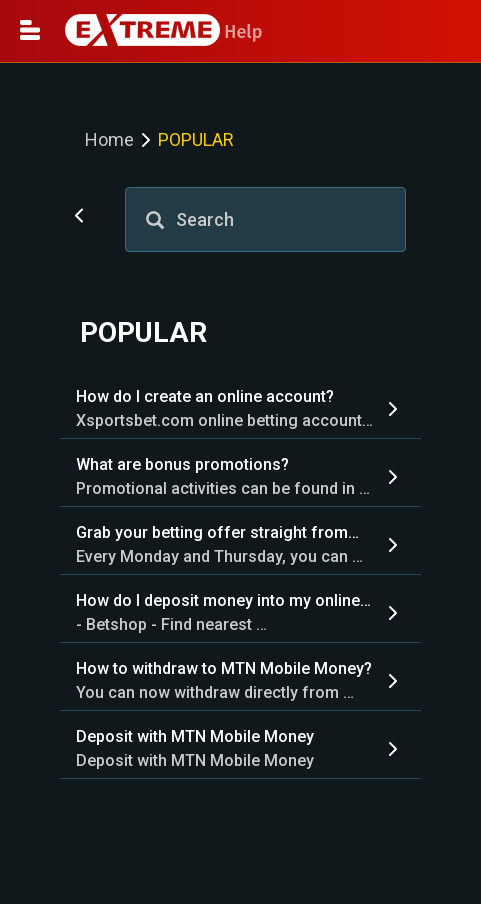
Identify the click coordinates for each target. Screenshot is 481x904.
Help (163, 32)
